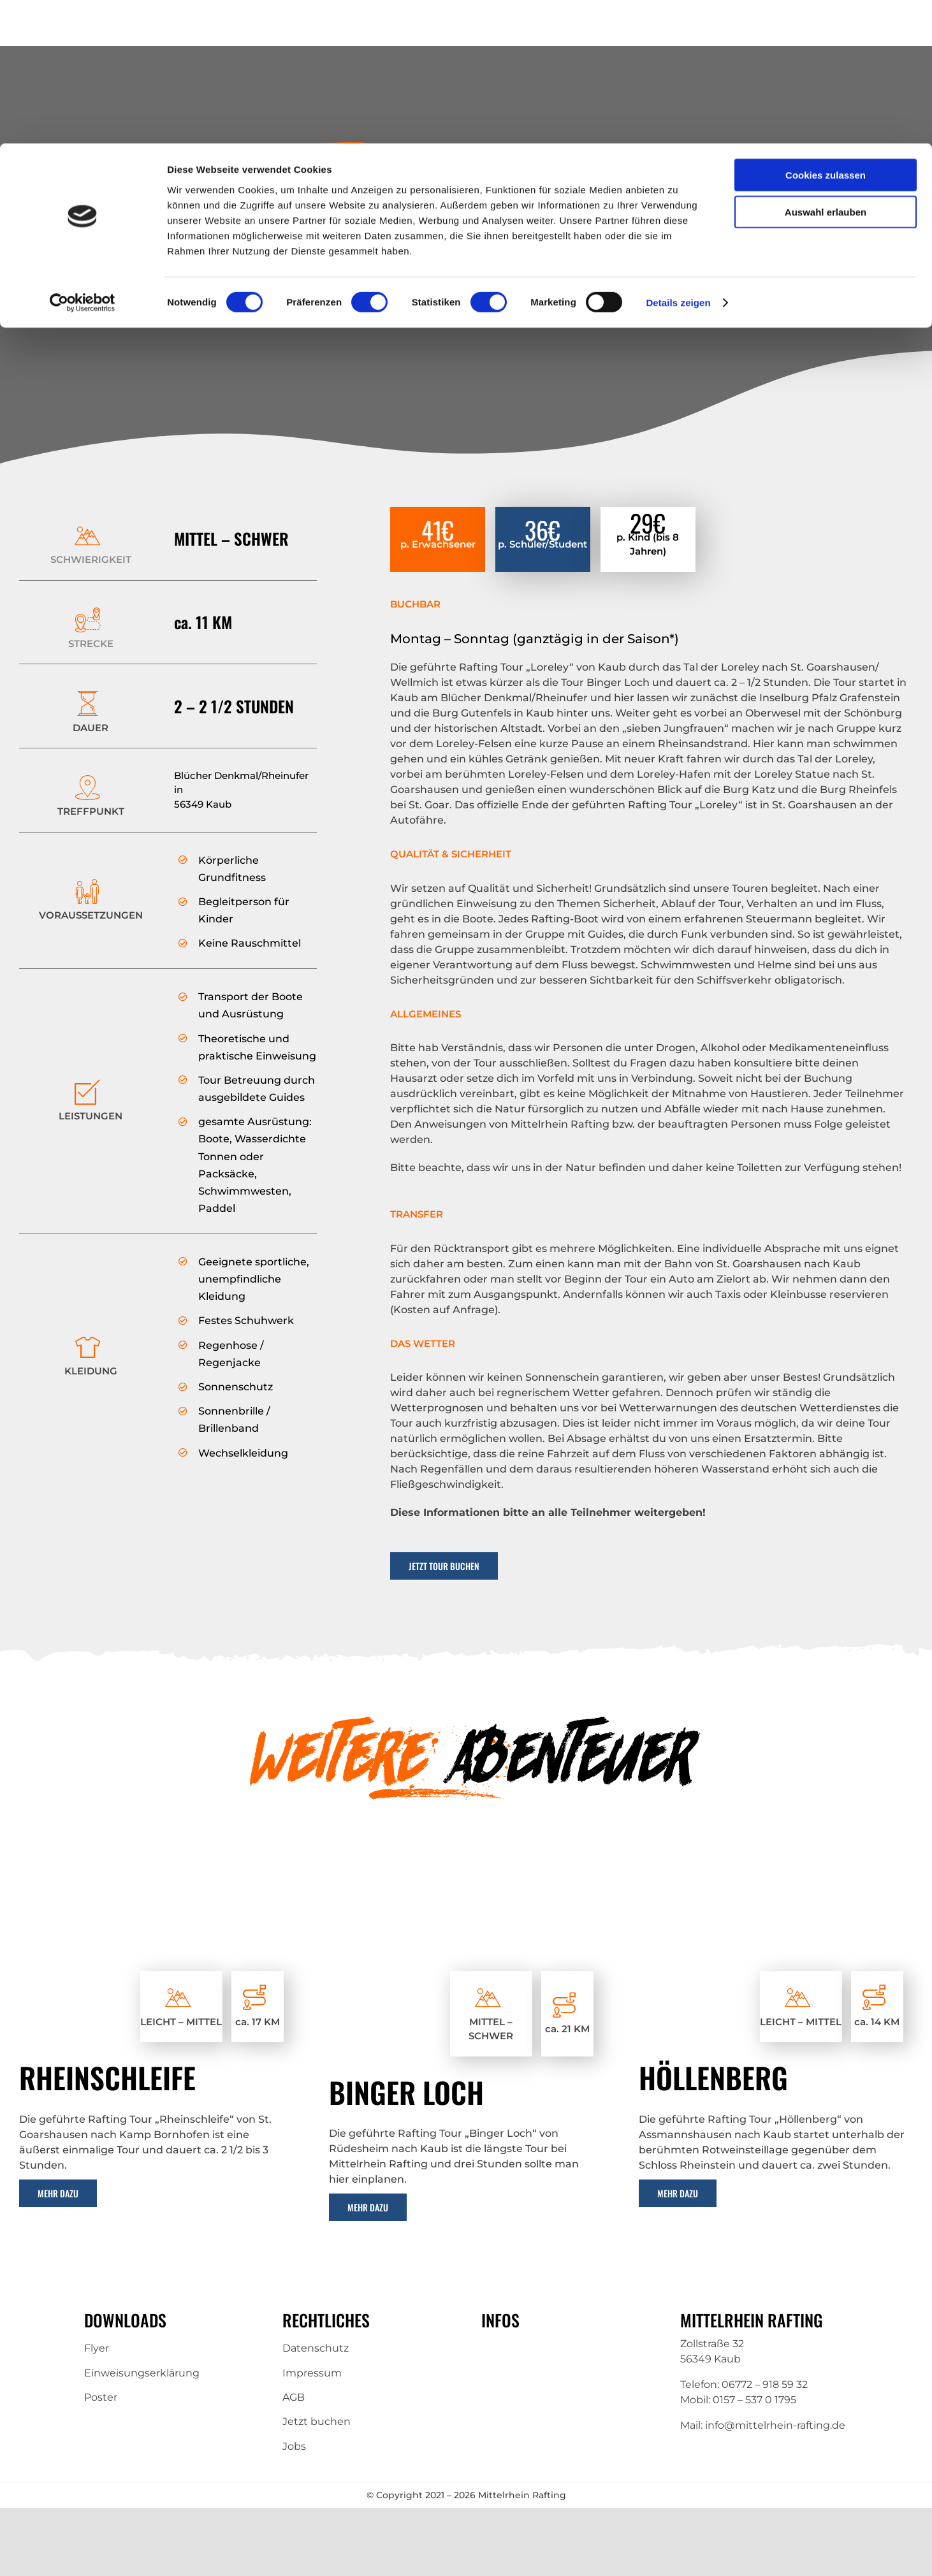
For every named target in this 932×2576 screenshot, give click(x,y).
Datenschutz (315, 2348)
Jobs (294, 2446)
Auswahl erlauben (825, 69)
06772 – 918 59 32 (765, 2384)
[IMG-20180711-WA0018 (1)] (466, 1885)
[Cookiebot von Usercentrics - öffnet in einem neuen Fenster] (82, 159)
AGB (293, 2397)
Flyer (96, 2348)
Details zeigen (678, 159)
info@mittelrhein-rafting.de (775, 2425)
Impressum (312, 2373)
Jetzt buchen (316, 2421)
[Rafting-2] (776, 1885)
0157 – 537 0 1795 (754, 2400)
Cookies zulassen (825, 31)
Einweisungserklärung (142, 2373)
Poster (100, 2397)
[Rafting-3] (156, 1885)
